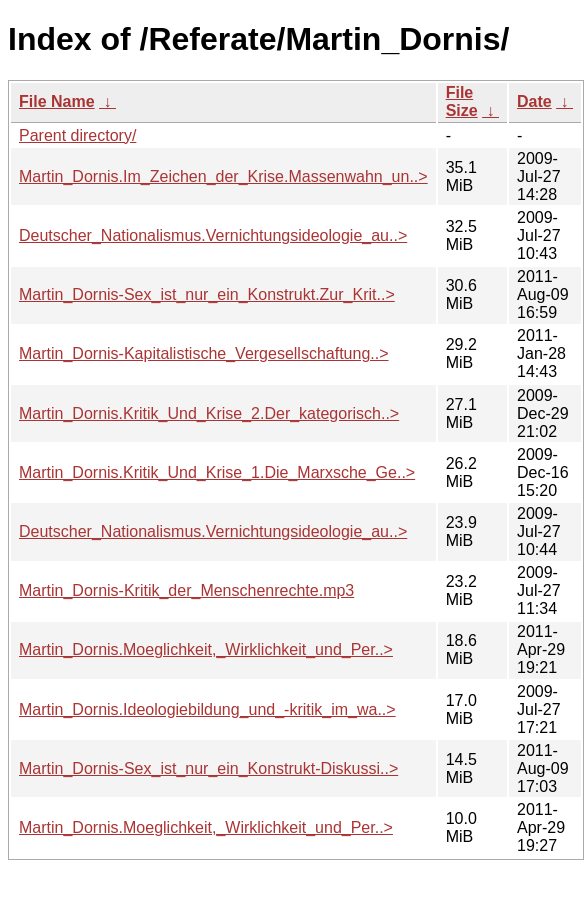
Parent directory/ (77, 135)
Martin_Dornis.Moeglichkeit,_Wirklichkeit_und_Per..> (206, 649)
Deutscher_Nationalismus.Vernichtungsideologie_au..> (213, 235)
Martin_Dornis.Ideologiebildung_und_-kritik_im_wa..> (207, 709)
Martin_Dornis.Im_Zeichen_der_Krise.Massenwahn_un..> (223, 176)
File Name (57, 101)
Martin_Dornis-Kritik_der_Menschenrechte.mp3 (186, 590)
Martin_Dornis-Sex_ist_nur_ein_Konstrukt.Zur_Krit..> (207, 294)
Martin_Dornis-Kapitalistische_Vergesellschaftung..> (204, 353)
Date (534, 101)
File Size (462, 101)
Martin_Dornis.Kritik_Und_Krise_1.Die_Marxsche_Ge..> (217, 472)
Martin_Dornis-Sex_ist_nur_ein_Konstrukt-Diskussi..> (208, 768)
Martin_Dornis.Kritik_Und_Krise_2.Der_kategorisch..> (209, 413)
